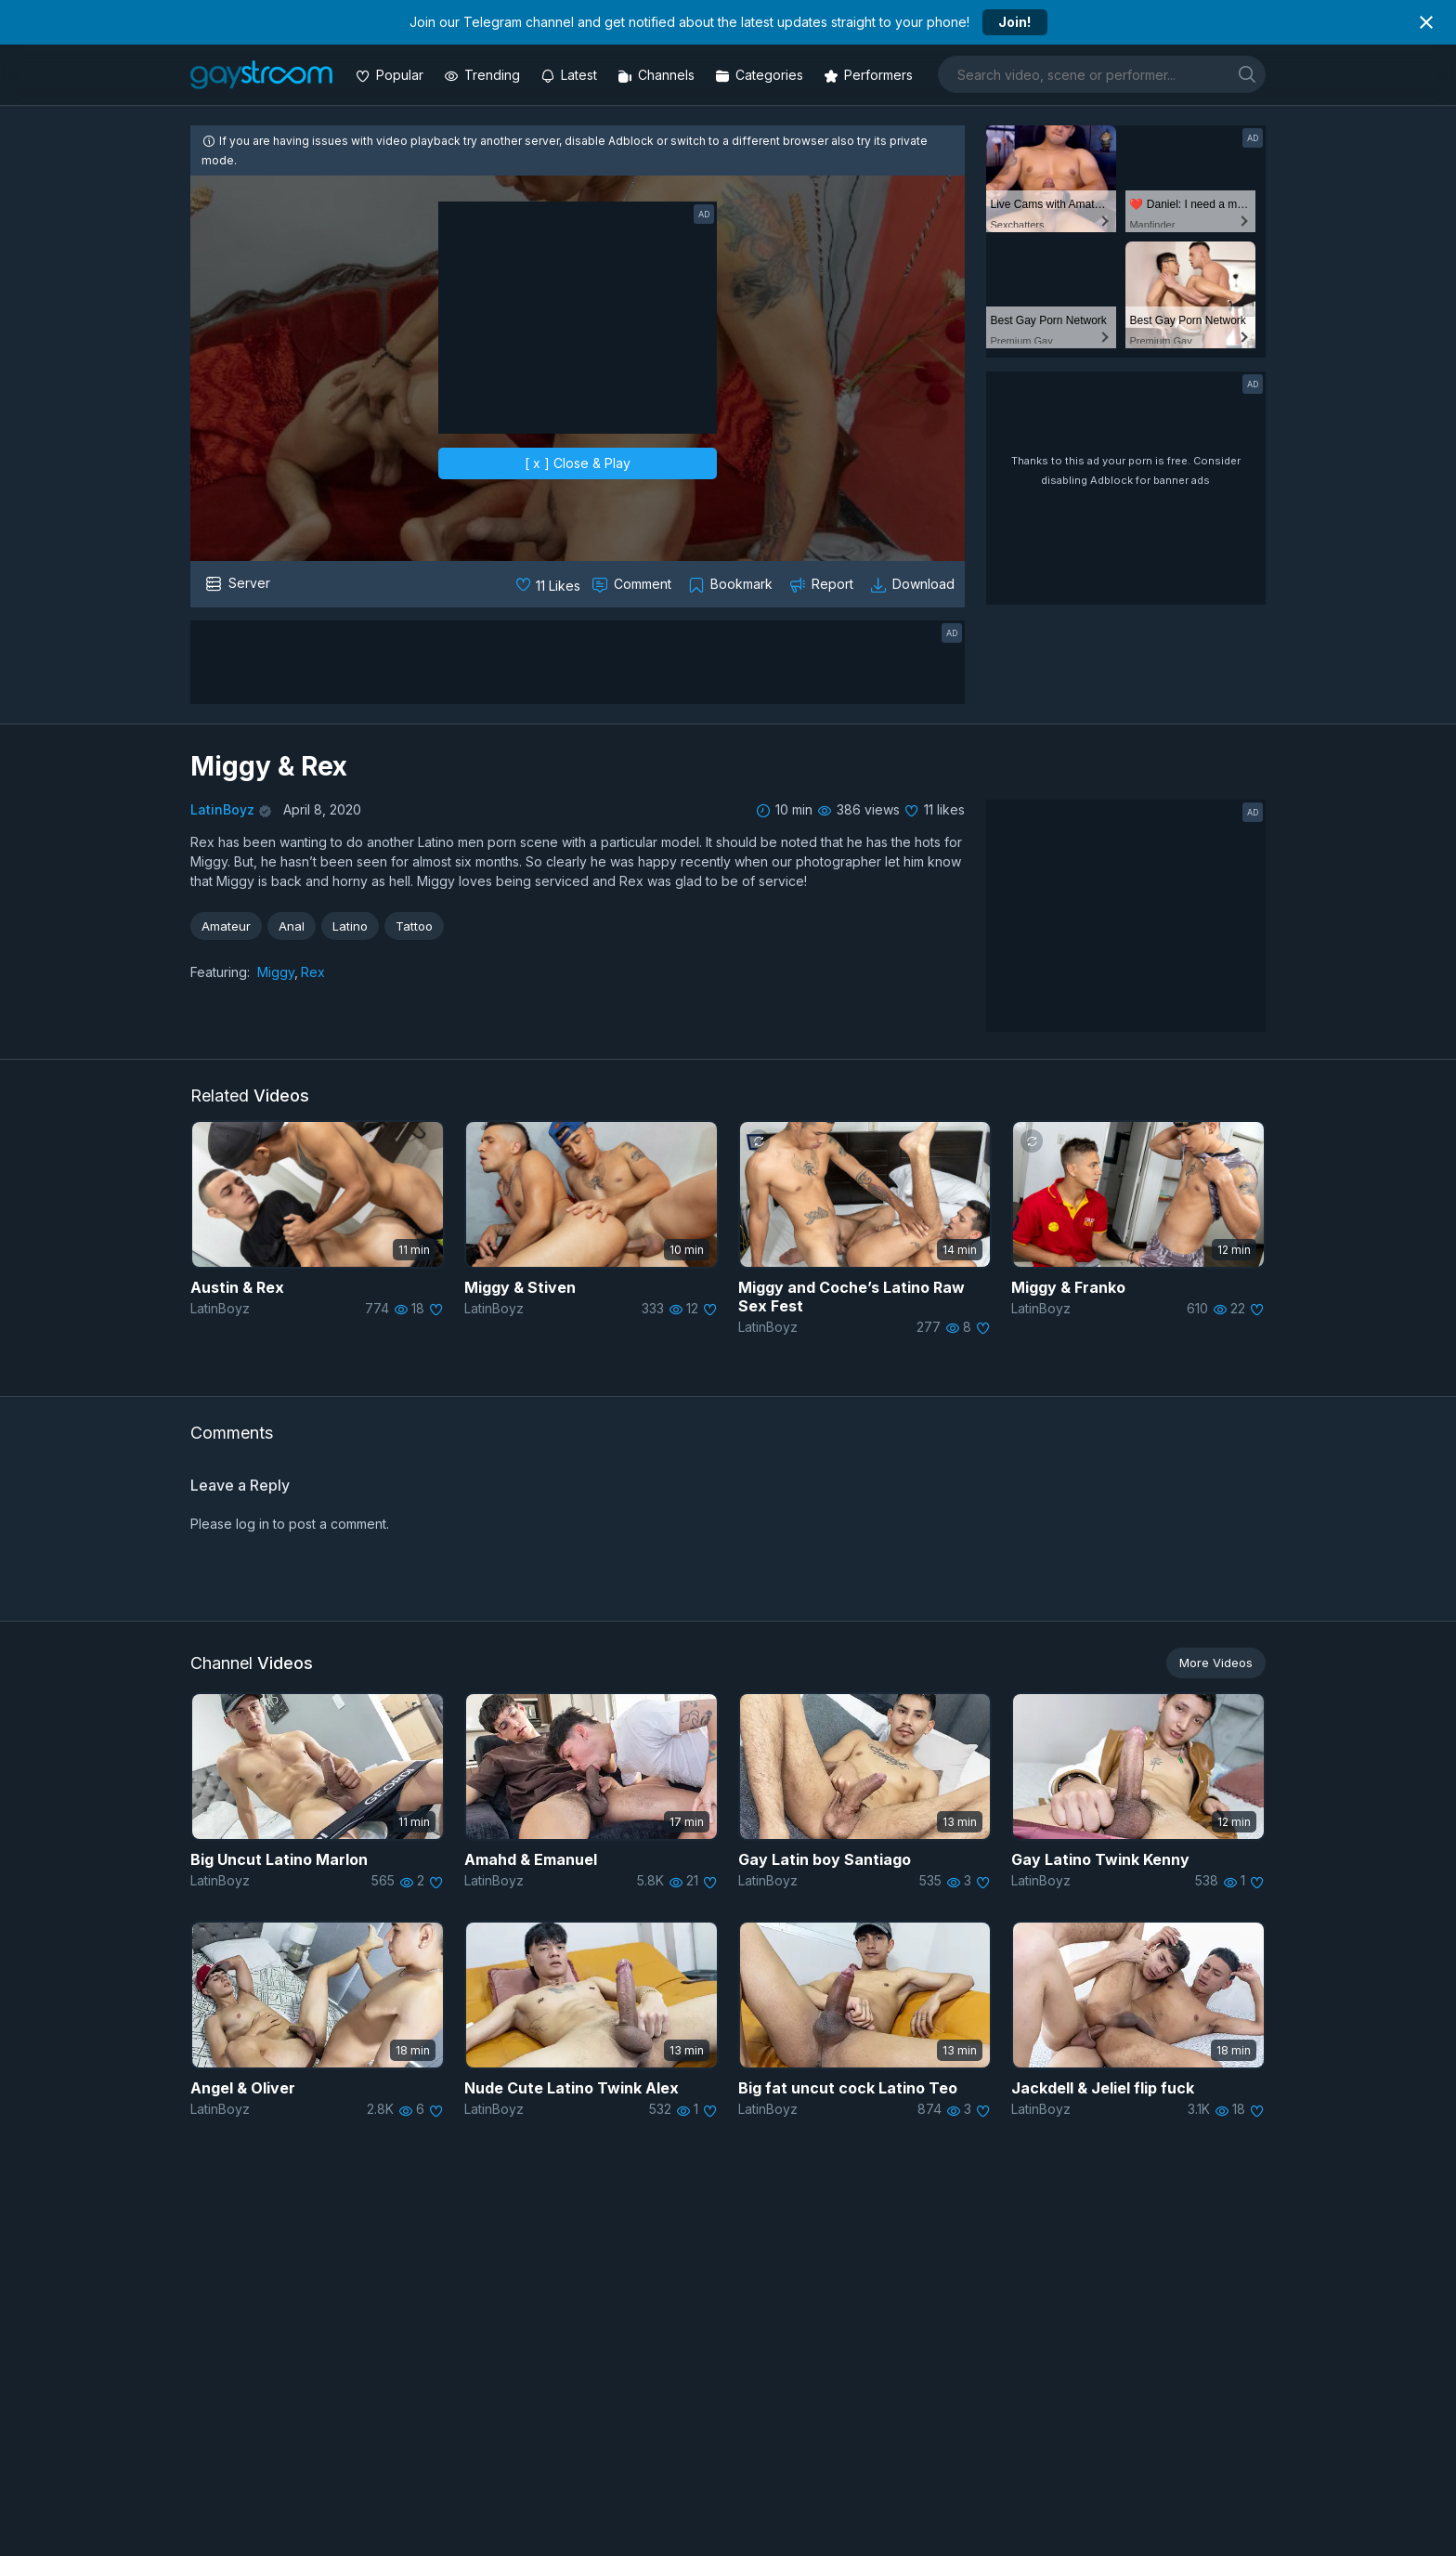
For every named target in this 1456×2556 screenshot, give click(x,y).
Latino (350, 926)
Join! (1014, 22)
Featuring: (220, 972)
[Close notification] (1426, 22)
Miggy (275, 972)
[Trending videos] (484, 74)
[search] (1247, 73)
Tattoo (414, 926)
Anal (292, 926)
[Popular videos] (391, 74)
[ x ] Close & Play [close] (577, 463)
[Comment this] (633, 584)
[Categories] (761, 74)
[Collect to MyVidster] (732, 584)
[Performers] (870, 74)
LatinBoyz (222, 809)
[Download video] (914, 584)
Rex (313, 972)
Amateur (226, 926)
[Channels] (658, 74)
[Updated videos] (570, 74)
